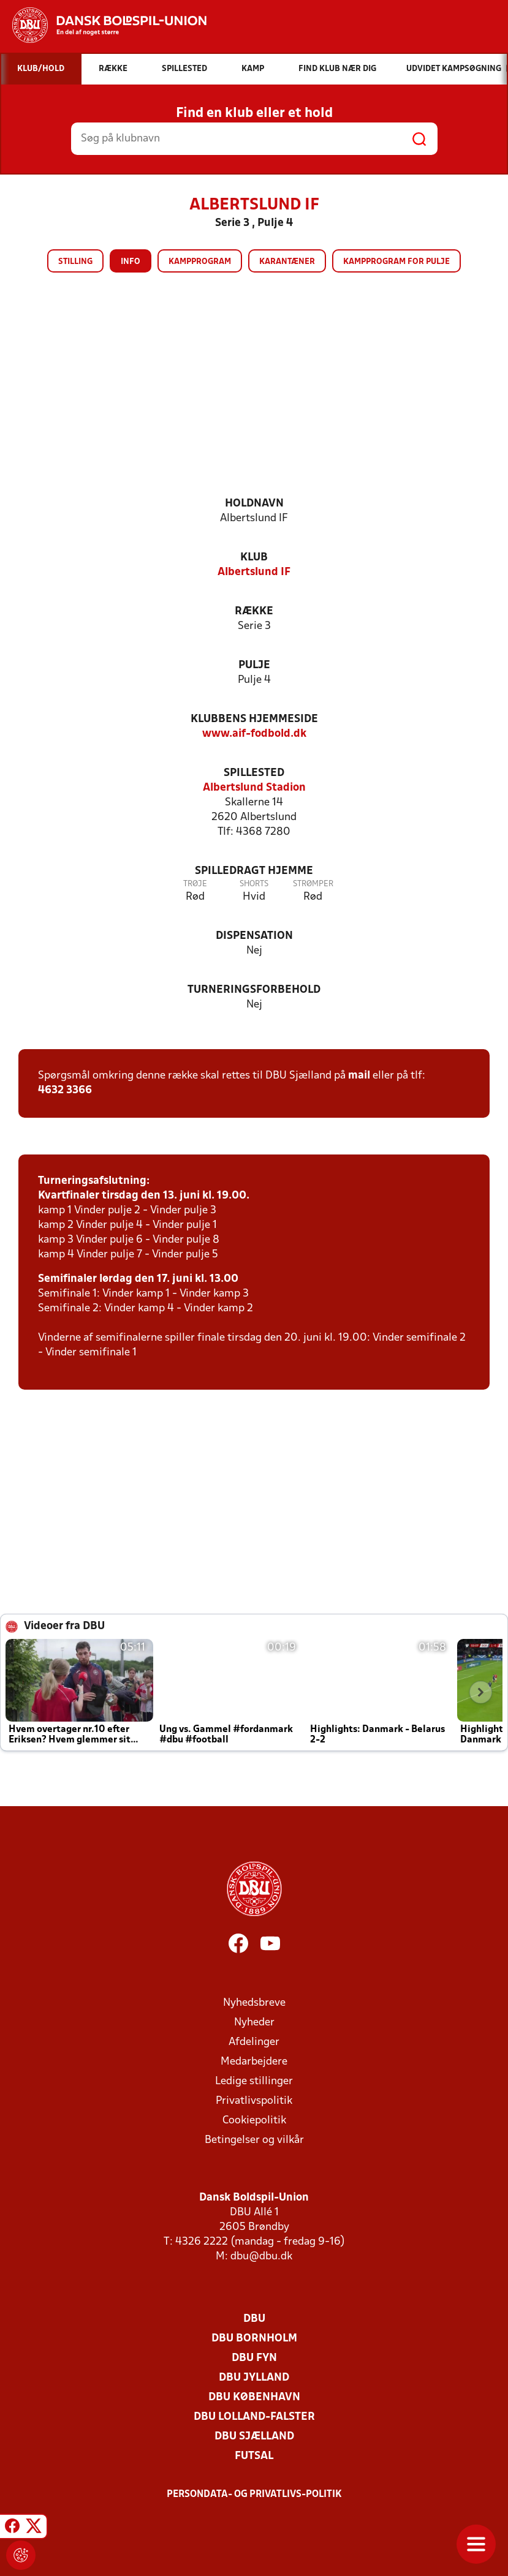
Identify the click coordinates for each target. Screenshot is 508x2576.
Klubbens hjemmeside (254, 719)
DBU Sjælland (254, 2436)
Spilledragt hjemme (254, 871)
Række (254, 611)
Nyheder (254, 2022)
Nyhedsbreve (254, 2003)
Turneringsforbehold (254, 990)
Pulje (254, 665)
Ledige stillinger (254, 2081)
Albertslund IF (254, 572)
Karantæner (287, 262)
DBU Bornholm (254, 2338)
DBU (254, 2319)
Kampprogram (200, 262)
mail (359, 1076)
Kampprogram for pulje (396, 262)
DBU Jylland (254, 2378)
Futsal (254, 2456)
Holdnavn (254, 504)
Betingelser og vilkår (254, 2140)
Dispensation (254, 936)
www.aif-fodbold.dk (254, 734)
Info (130, 262)
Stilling (75, 262)
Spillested (254, 773)
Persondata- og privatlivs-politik (254, 2494)
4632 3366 (65, 1090)
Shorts (254, 884)
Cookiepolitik (254, 2120)
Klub (254, 557)
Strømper (313, 884)
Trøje (195, 884)
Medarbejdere (254, 2062)
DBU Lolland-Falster (254, 2417)
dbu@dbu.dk (261, 2256)
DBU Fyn (254, 2358)
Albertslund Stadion (254, 788)
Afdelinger (254, 2042)
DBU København (254, 2397)
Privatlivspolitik (254, 2101)
